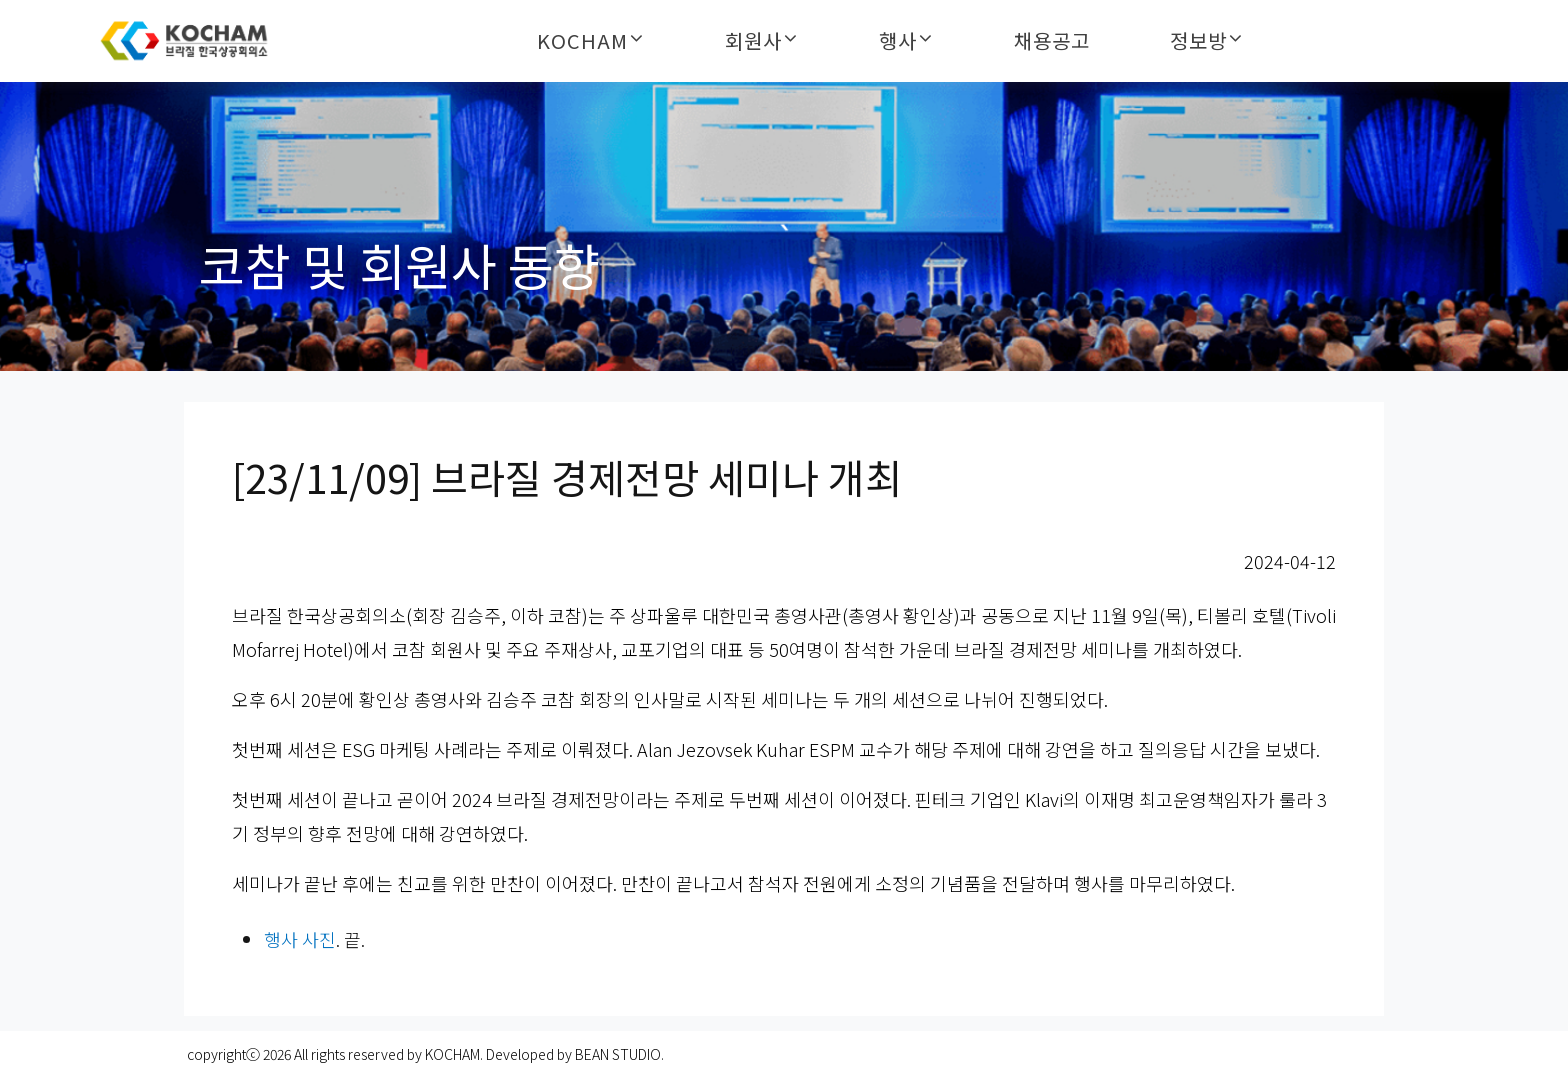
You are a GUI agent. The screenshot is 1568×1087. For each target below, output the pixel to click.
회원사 (753, 41)
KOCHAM (582, 41)
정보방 (1198, 41)
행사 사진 (300, 939)
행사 (898, 41)
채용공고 (1052, 41)
